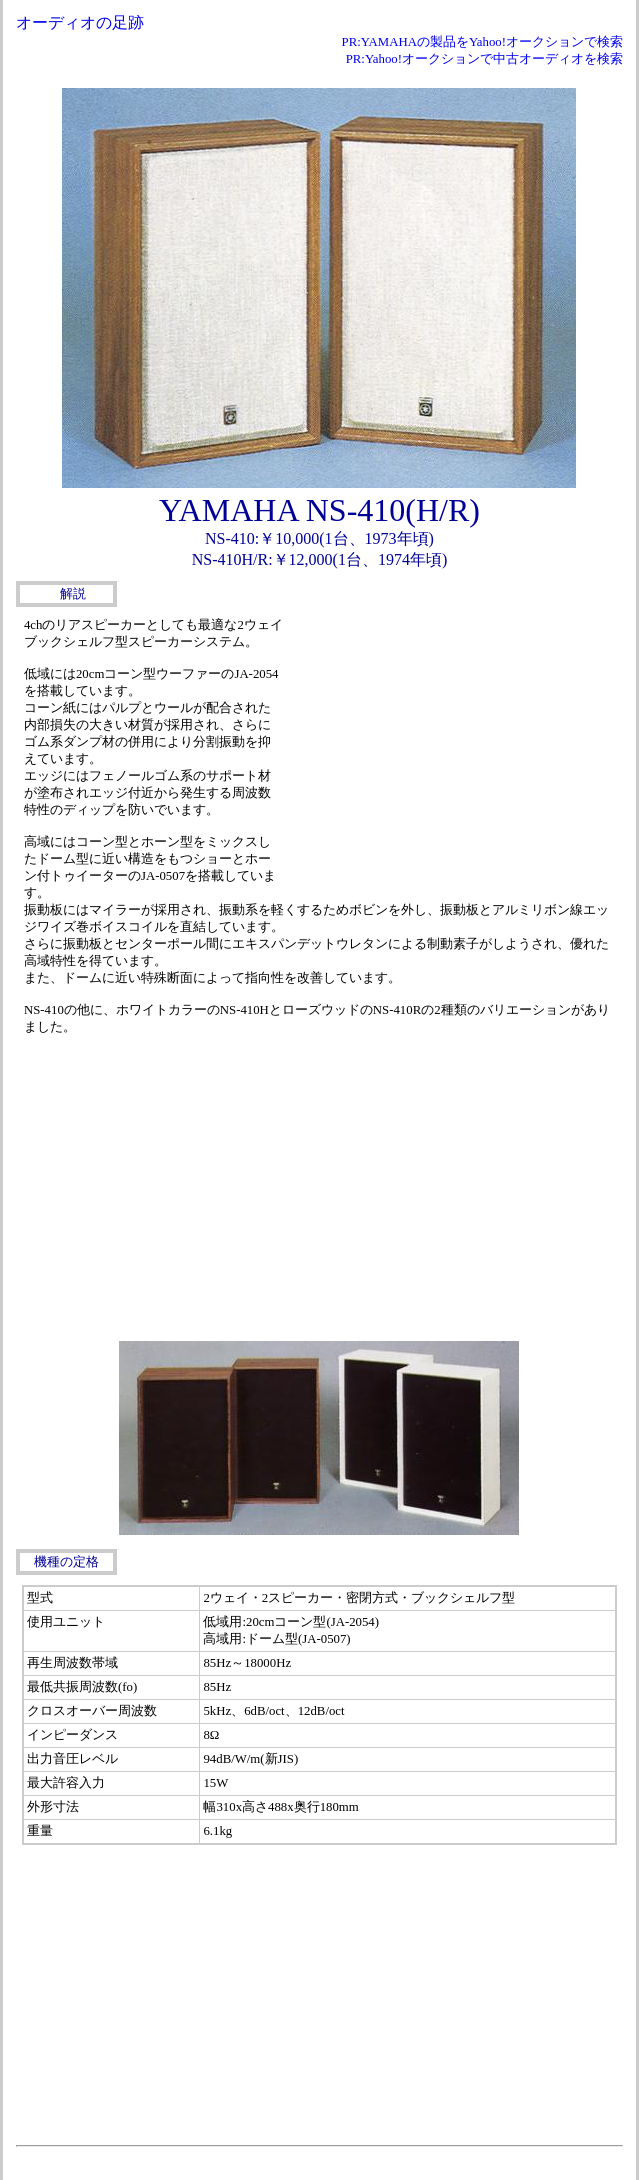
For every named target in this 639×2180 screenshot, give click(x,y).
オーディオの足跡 (80, 22)
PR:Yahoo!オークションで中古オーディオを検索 (484, 59)
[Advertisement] (455, 752)
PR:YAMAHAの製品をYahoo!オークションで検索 (482, 42)
